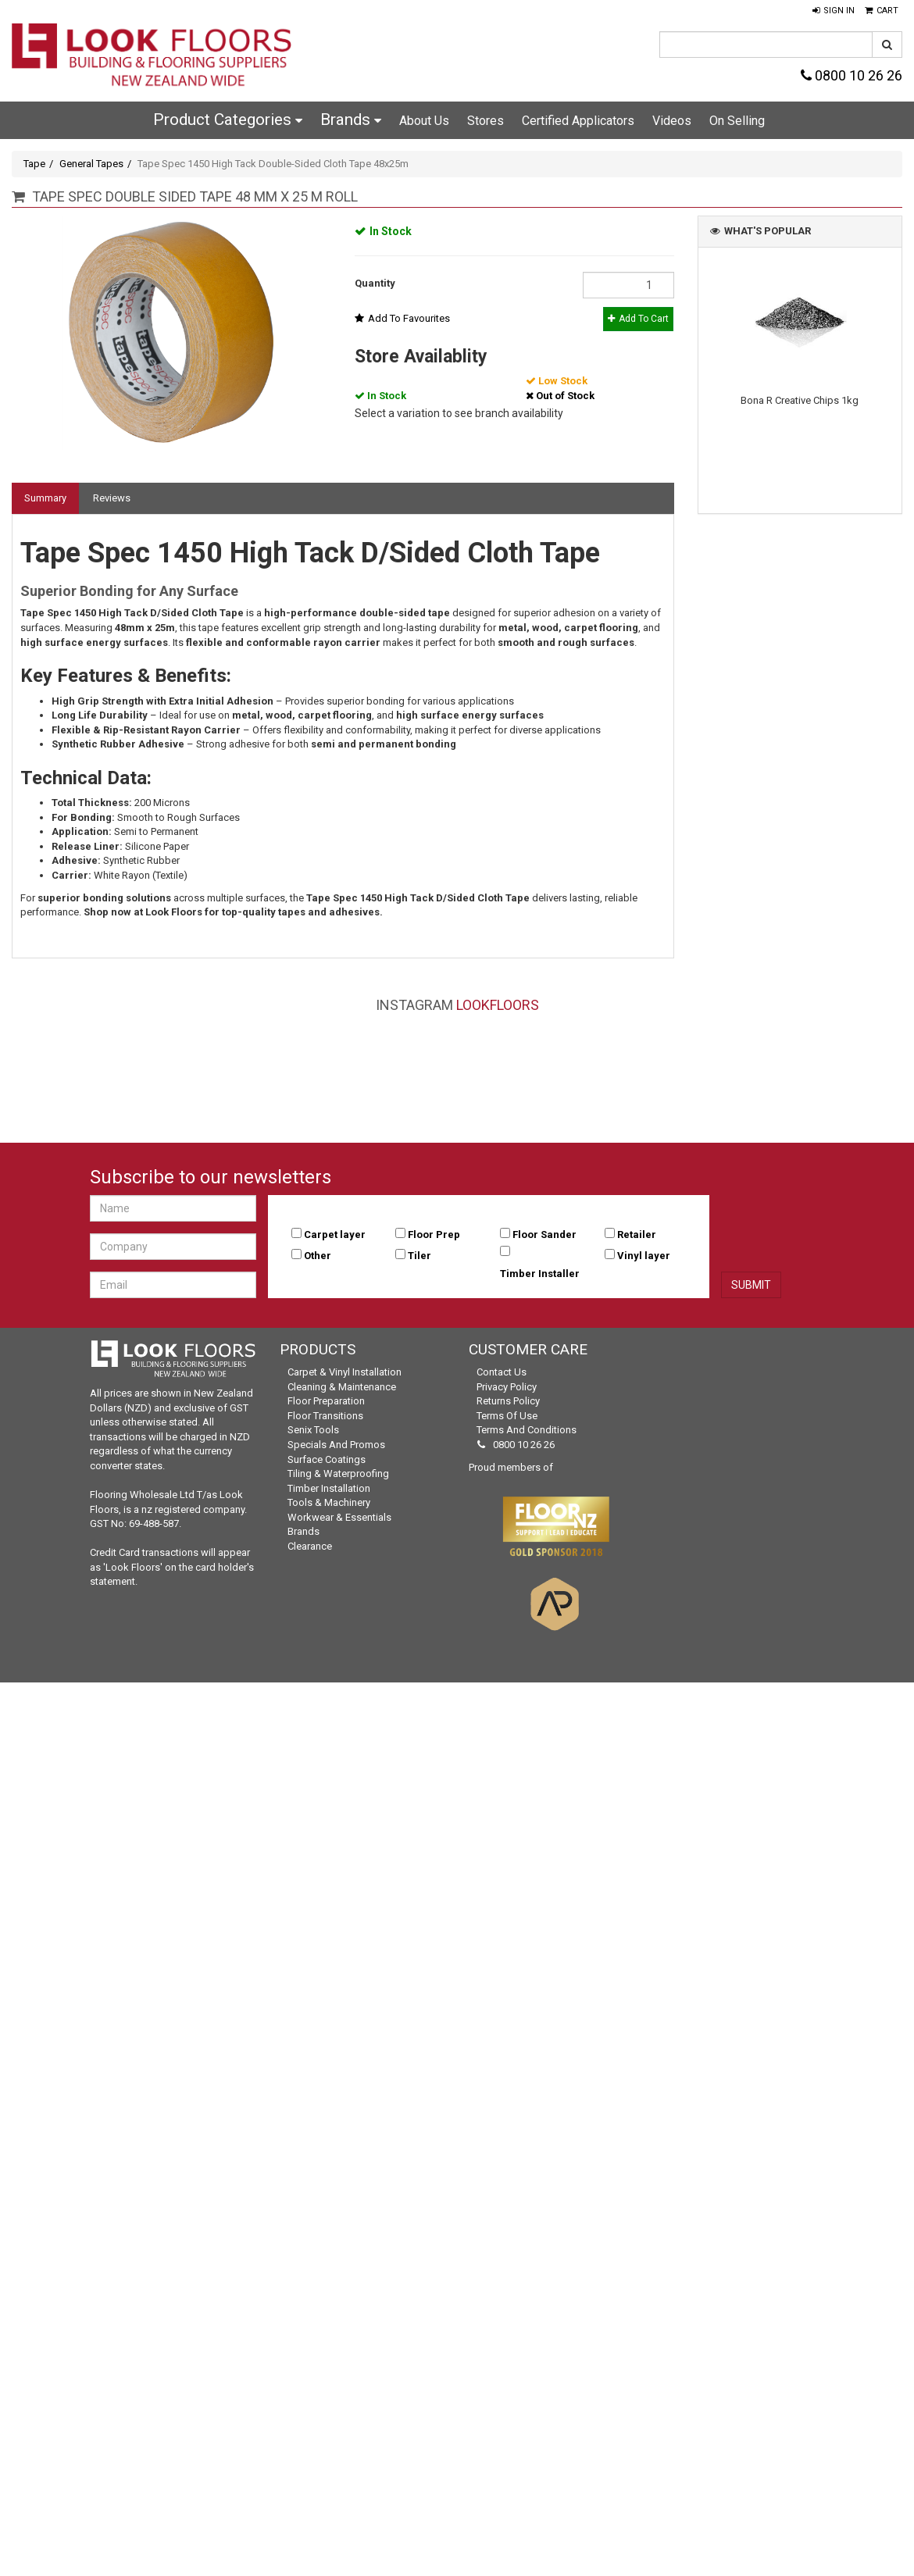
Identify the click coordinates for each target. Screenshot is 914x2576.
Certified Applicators (578, 120)
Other (317, 1255)
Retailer (636, 1234)
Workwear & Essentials (339, 1517)
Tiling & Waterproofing (338, 1473)
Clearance (309, 1546)
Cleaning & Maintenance (341, 1387)
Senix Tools (313, 1430)
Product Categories (227, 119)
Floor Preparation (326, 1401)
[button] (834, 11)
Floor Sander (544, 1234)
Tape (34, 163)
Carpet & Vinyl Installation (344, 1372)
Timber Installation (328, 1488)
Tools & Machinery (328, 1502)
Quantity (375, 283)
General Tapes (91, 163)
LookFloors (497, 1005)
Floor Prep (434, 1234)
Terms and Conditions (527, 1430)
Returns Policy (508, 1401)
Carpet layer (335, 1234)
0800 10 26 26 (851, 75)
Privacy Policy (507, 1387)
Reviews (111, 498)
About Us (424, 120)
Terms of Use (507, 1416)
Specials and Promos (336, 1444)
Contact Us (502, 1372)
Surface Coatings (326, 1459)
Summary (45, 498)
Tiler (419, 1255)
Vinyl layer (643, 1255)
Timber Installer (540, 1273)
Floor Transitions (325, 1416)
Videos (671, 120)
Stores (485, 120)
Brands (350, 119)
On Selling (737, 120)
